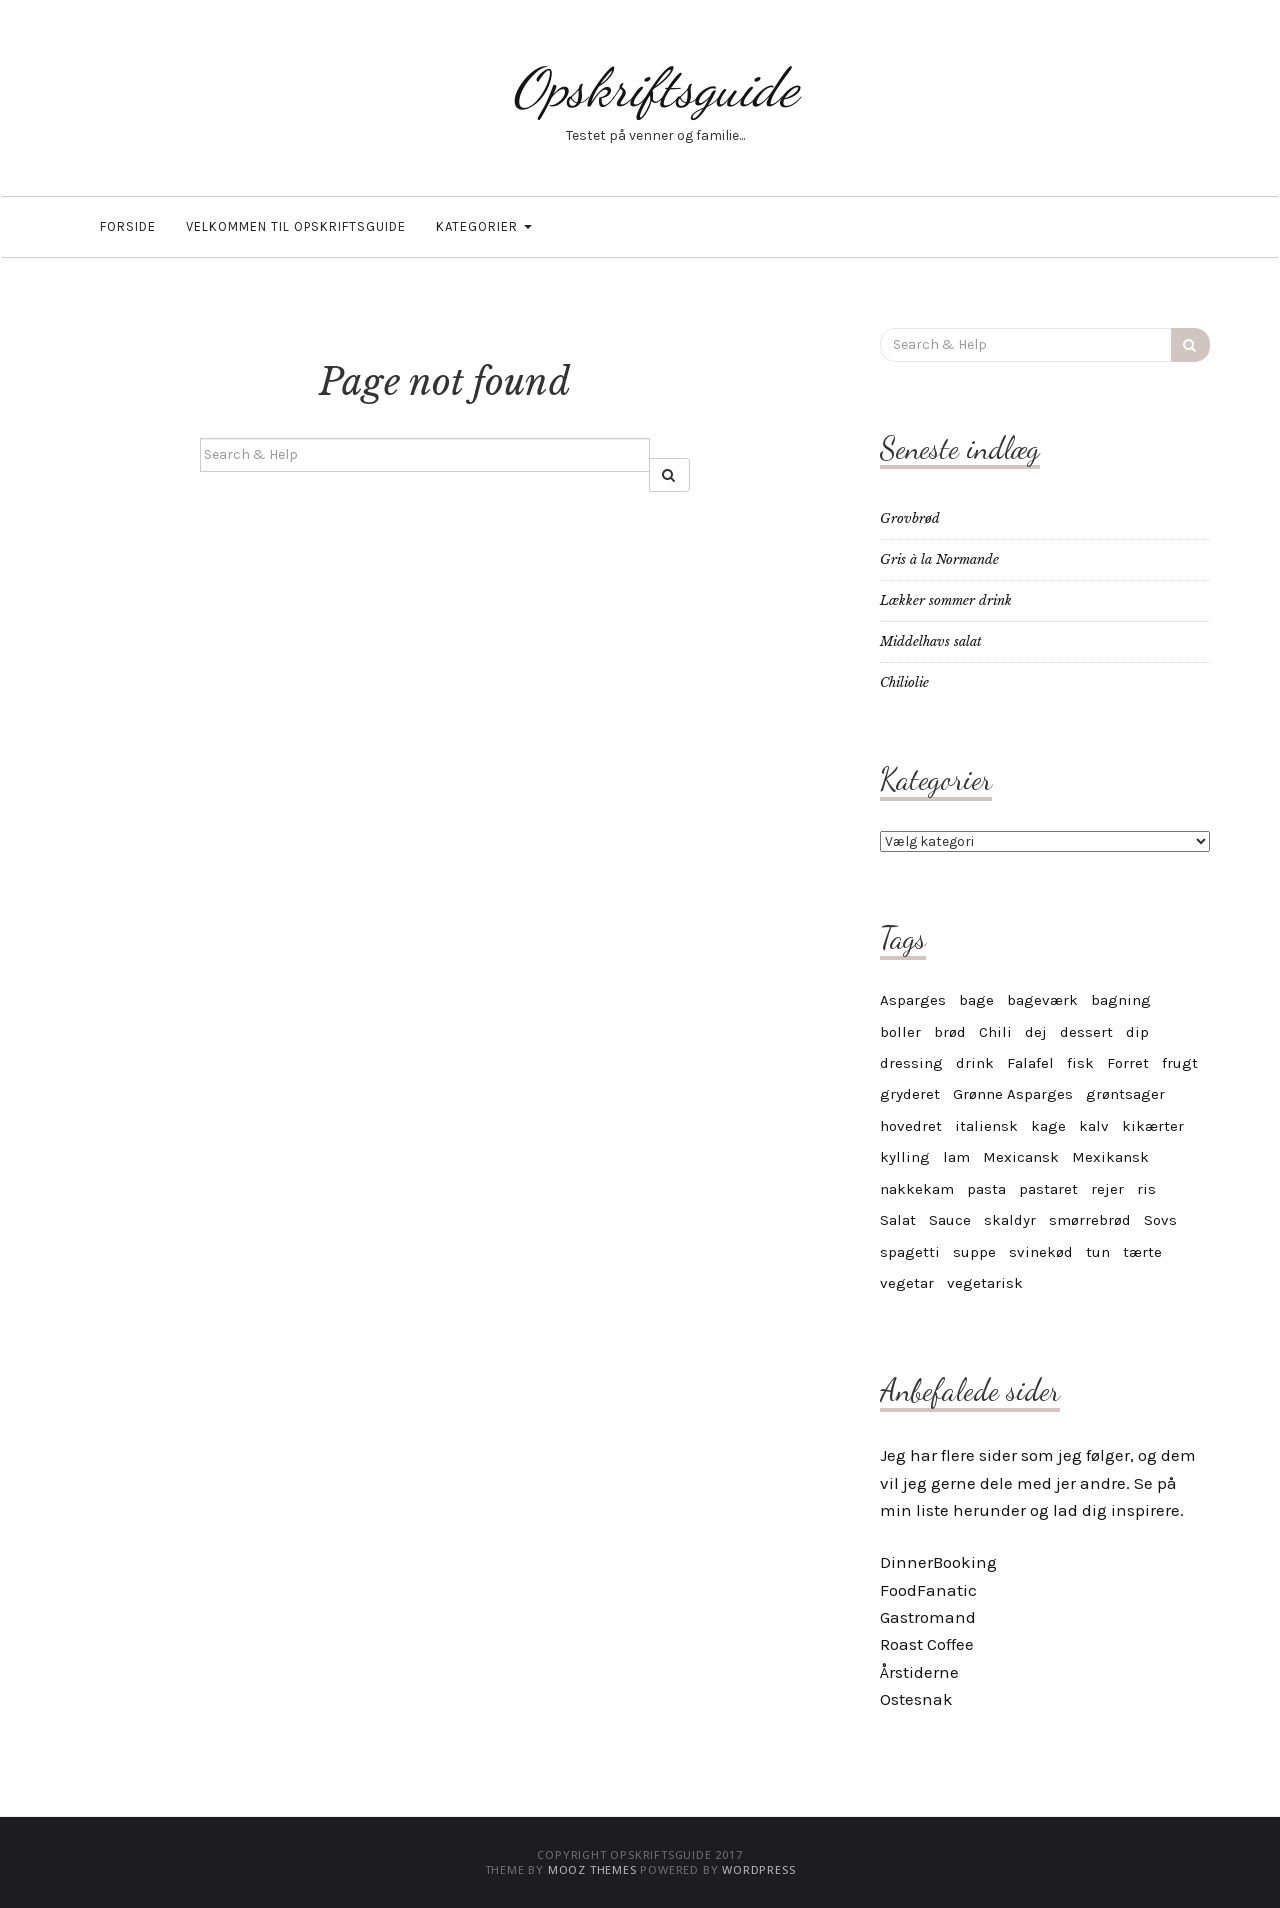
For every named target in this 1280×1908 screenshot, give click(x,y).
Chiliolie (904, 682)
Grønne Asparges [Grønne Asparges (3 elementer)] (1013, 1094)
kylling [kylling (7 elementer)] (905, 1157)
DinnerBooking (938, 1562)
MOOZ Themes (592, 1869)
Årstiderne (919, 1672)
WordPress (758, 1869)
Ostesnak (916, 1699)
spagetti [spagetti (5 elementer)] (910, 1252)
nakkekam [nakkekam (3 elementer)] (917, 1189)
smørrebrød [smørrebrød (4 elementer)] (1090, 1220)
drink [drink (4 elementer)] (975, 1063)
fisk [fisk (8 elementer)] (1080, 1063)
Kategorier (484, 226)
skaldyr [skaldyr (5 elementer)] (1010, 1220)
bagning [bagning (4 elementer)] (1121, 1000)
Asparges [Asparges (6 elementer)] (913, 1000)
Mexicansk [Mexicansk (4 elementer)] (1021, 1157)
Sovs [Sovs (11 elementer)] (1160, 1220)
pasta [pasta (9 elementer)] (986, 1189)
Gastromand (928, 1617)
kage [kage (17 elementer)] (1048, 1126)
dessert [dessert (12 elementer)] (1086, 1032)
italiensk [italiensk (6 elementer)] (986, 1126)
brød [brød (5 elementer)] (950, 1032)
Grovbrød (910, 518)
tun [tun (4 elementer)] (1098, 1252)
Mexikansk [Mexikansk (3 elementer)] (1110, 1157)
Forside (128, 226)
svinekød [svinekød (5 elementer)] (1041, 1252)
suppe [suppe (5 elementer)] (974, 1252)
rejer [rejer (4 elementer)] (1107, 1189)
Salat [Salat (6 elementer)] (898, 1220)
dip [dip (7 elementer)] (1137, 1032)
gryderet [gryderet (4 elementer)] (910, 1094)
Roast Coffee (927, 1644)
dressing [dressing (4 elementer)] (911, 1063)
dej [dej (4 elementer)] (1036, 1032)
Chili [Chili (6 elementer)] (995, 1032)
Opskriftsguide (655, 87)
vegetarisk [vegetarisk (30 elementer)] (985, 1283)
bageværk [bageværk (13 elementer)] (1042, 1000)
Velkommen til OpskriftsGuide (296, 226)
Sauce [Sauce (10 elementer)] (950, 1220)
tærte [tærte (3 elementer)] (1142, 1252)
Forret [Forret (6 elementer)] (1128, 1063)
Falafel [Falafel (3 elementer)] (1030, 1063)
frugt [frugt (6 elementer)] (1180, 1063)
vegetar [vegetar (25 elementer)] (907, 1283)
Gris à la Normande (939, 559)
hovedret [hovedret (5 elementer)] (911, 1126)
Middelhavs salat (931, 641)
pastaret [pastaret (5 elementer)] (1048, 1189)
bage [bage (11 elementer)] (976, 1000)
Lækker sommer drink (946, 600)
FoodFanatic (928, 1590)
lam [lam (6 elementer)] (956, 1157)
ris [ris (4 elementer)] (1146, 1189)
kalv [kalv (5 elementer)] (1094, 1126)
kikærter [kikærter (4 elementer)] (1153, 1126)
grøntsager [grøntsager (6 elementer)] (1125, 1094)
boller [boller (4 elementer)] (900, 1032)
